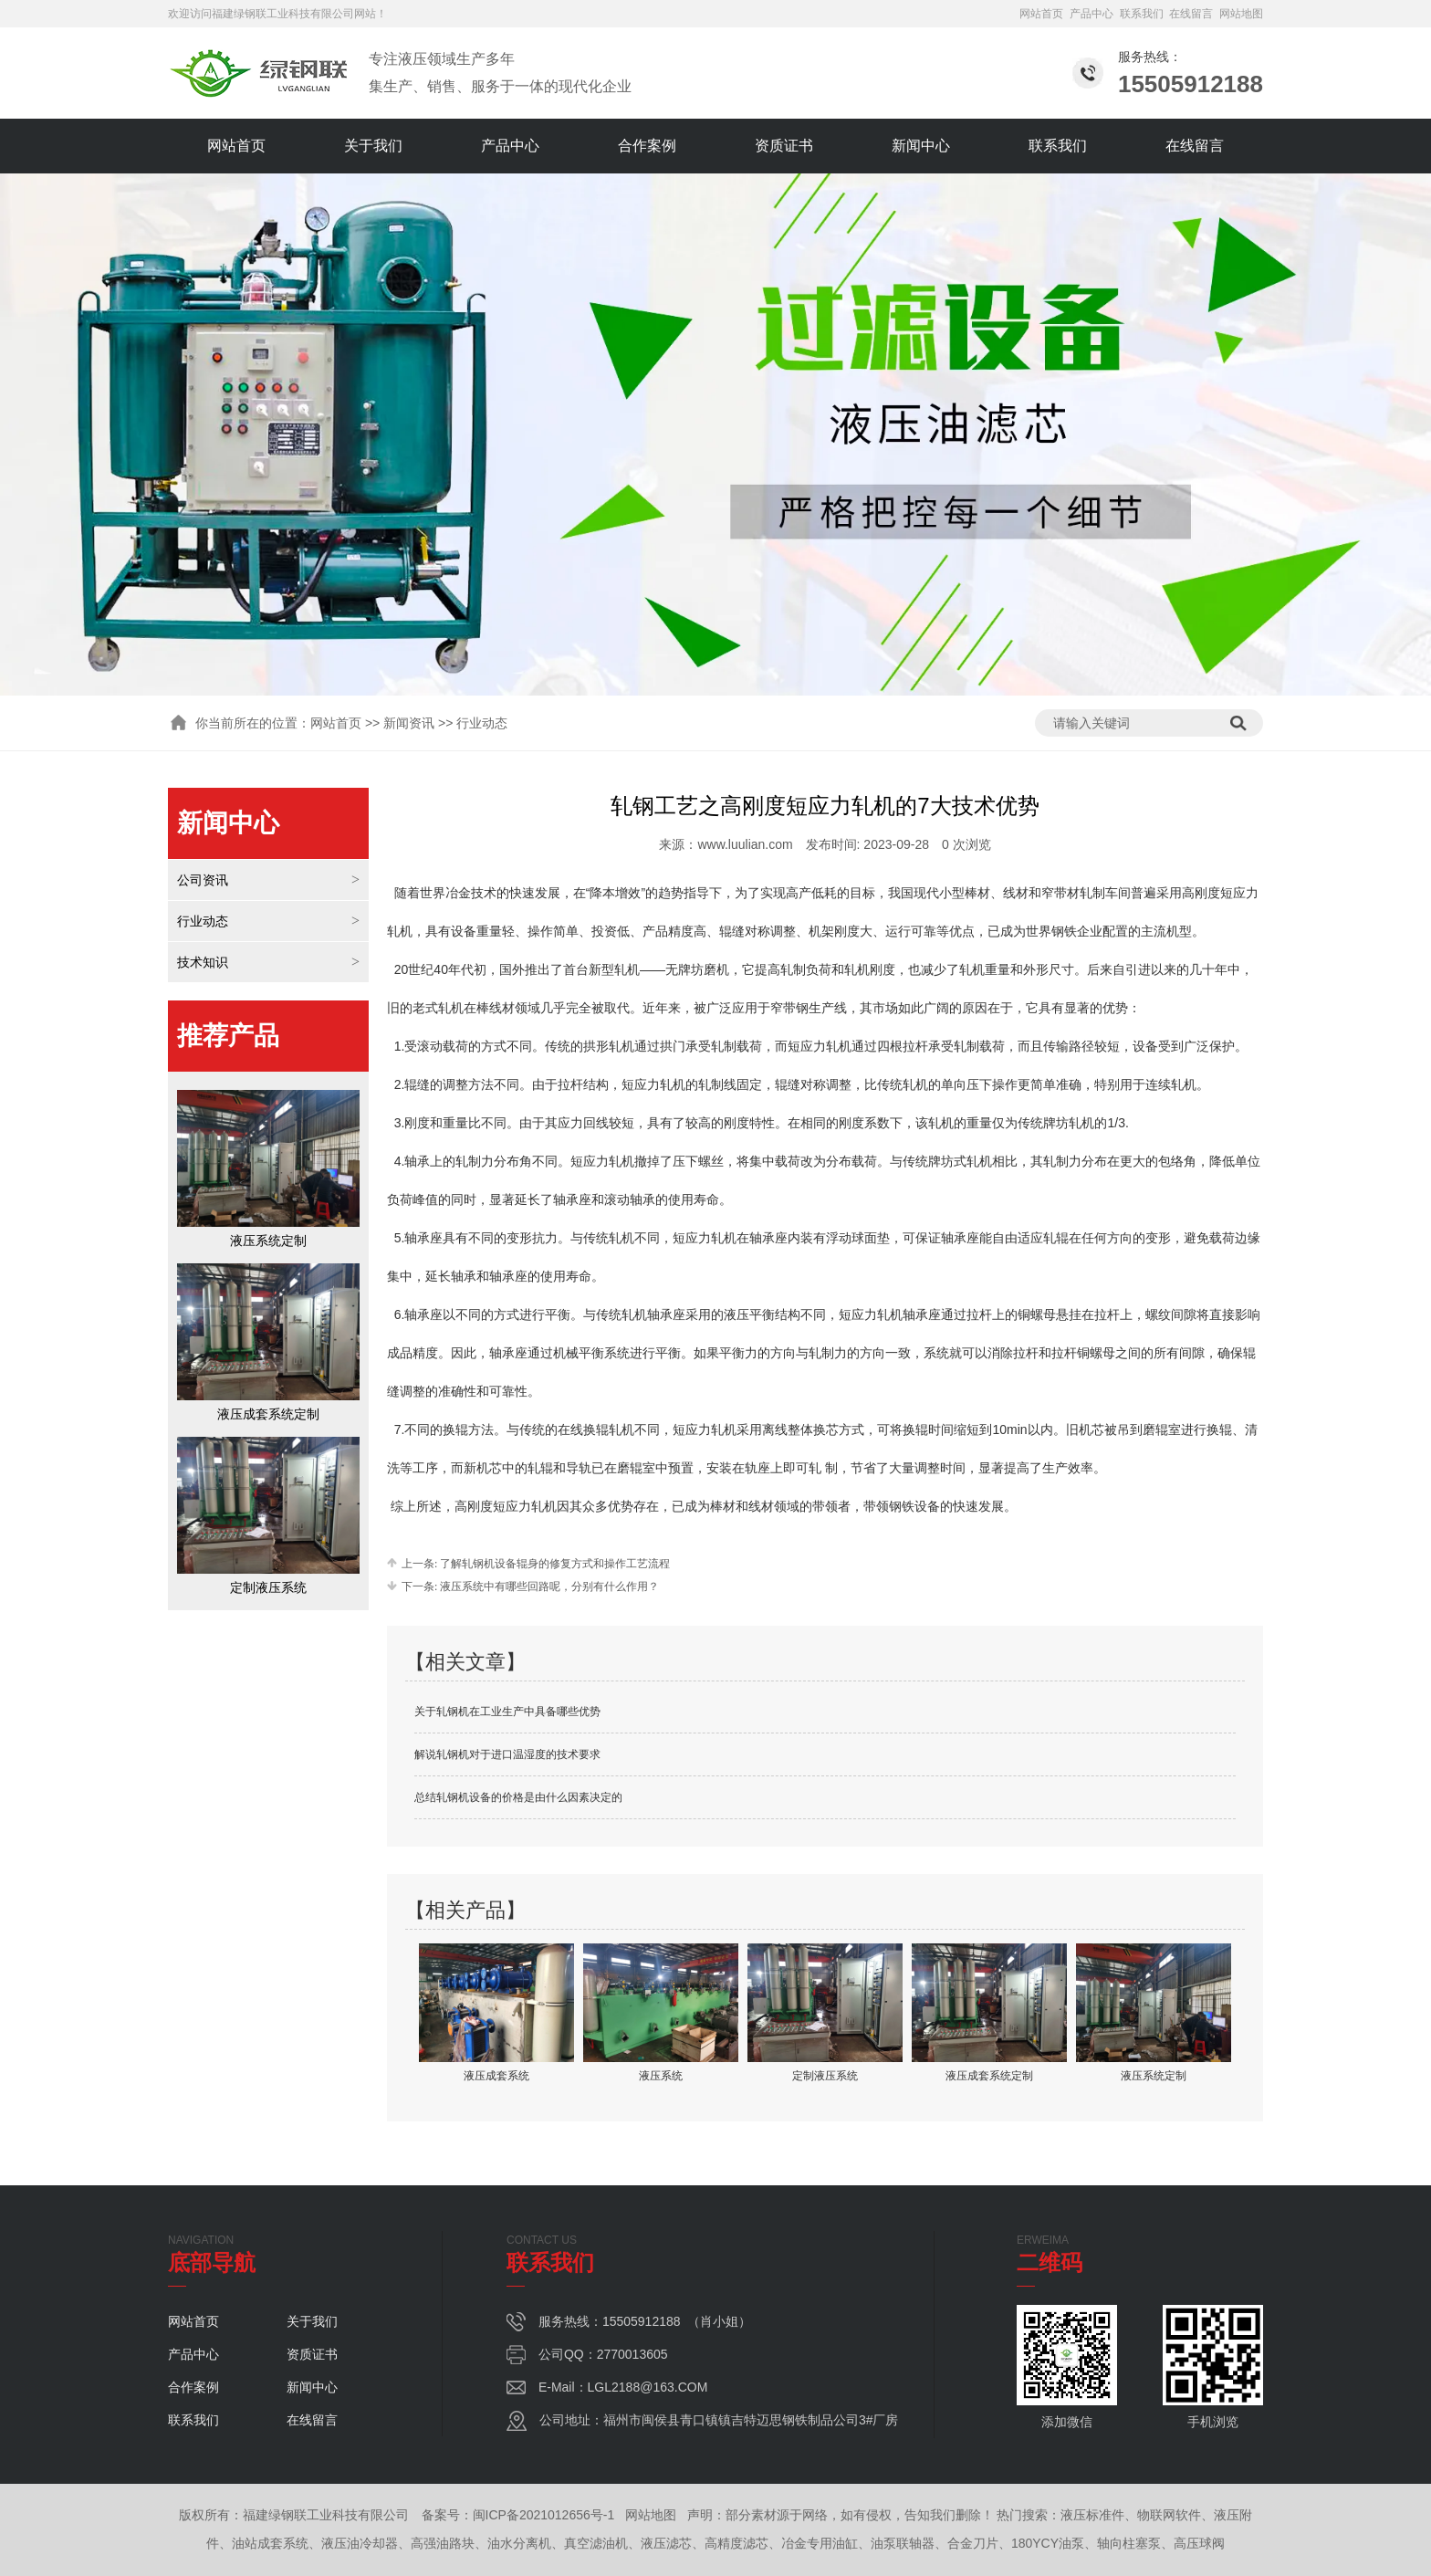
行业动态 (202, 921)
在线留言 (1191, 13)
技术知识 (202, 962)
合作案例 (647, 145)
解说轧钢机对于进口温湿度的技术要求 (507, 1754)
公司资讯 (202, 880)
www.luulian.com (744, 844)
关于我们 (373, 145)
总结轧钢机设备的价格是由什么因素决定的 (518, 1797)
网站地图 (1241, 13)
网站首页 (1041, 13)
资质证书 (784, 145)
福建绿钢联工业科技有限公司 (283, 13)
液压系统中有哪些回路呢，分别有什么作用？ (548, 1586)
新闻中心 (921, 145)
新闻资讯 (408, 723)
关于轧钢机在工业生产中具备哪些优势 (507, 1711)
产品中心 (1091, 13)
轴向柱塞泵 (1129, 2543)
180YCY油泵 (1047, 2543)
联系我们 (1142, 13)
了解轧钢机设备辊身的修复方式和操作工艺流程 (553, 1563)
